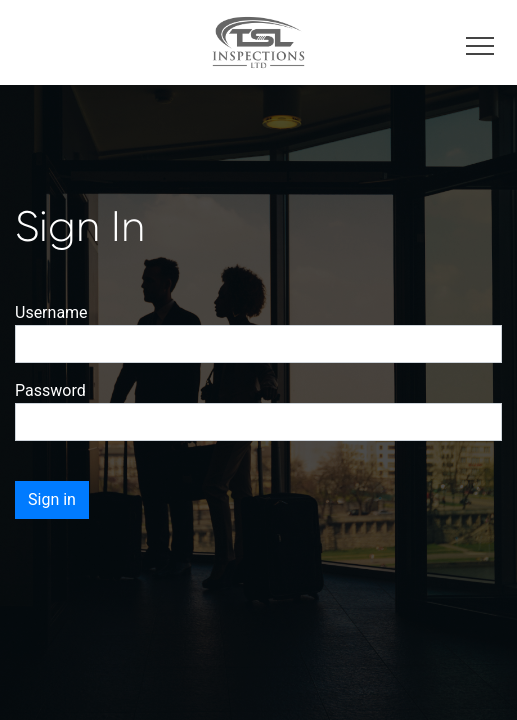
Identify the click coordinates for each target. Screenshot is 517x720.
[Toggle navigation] (480, 43)
